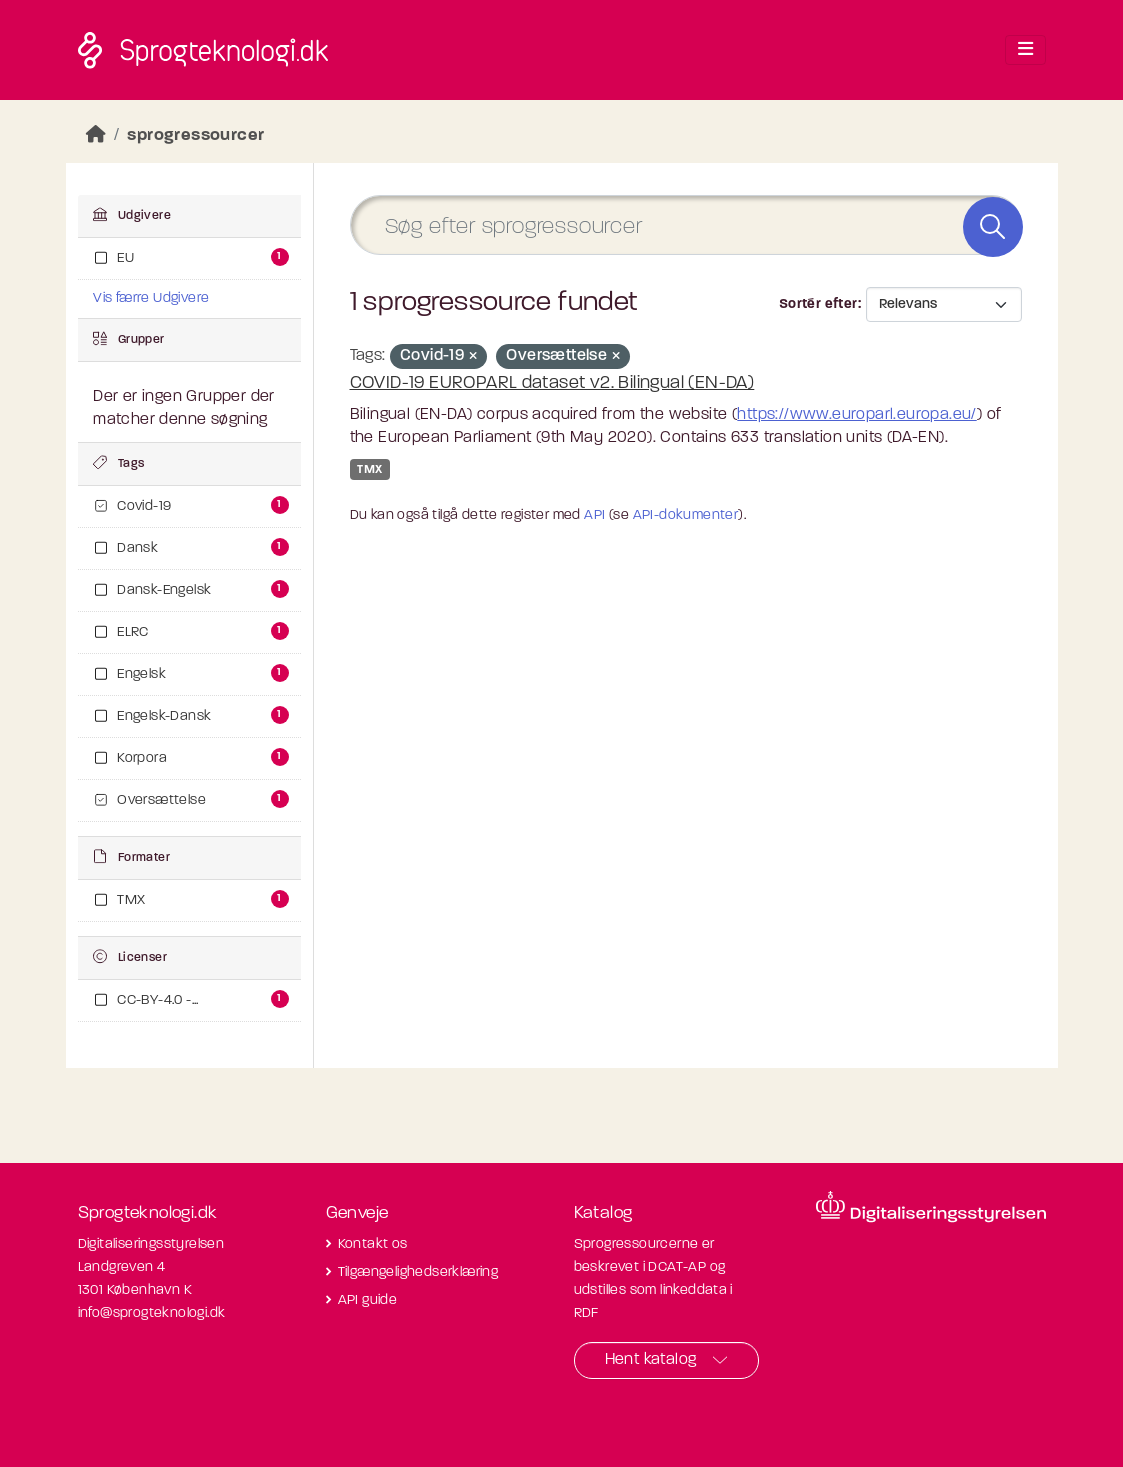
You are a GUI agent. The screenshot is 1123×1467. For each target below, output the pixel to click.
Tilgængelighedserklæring (418, 1272)
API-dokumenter (686, 515)
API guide (368, 1300)
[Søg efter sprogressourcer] (686, 225)
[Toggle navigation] (1025, 50)
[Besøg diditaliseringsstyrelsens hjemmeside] (931, 1207)
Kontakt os (373, 1244)
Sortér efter (818, 304)
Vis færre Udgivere (151, 298)
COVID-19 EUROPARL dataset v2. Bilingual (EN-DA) (552, 383)
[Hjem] (96, 135)
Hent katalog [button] (651, 1360)
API (594, 515)
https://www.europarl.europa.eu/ (856, 415)
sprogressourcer (195, 135)
